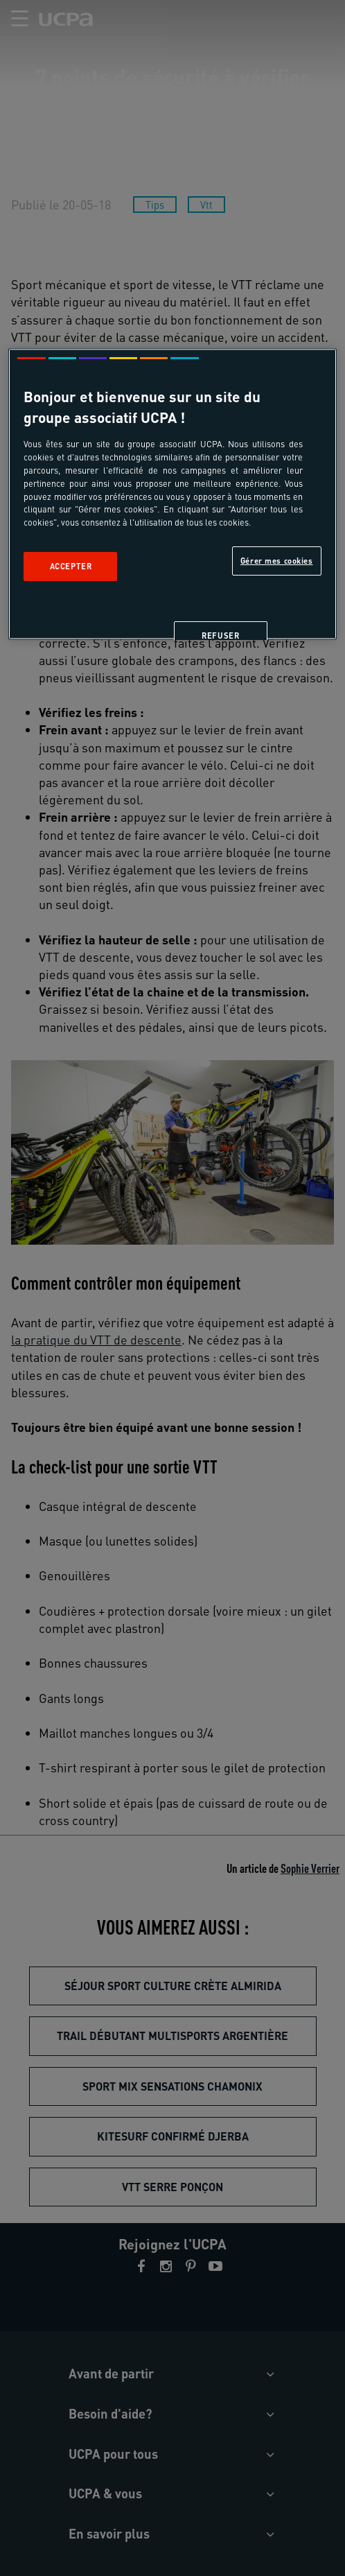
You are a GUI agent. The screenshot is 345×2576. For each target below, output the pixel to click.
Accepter (71, 567)
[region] (172, 494)
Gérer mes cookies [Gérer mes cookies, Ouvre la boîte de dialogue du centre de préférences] (276, 561)
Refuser (220, 636)
